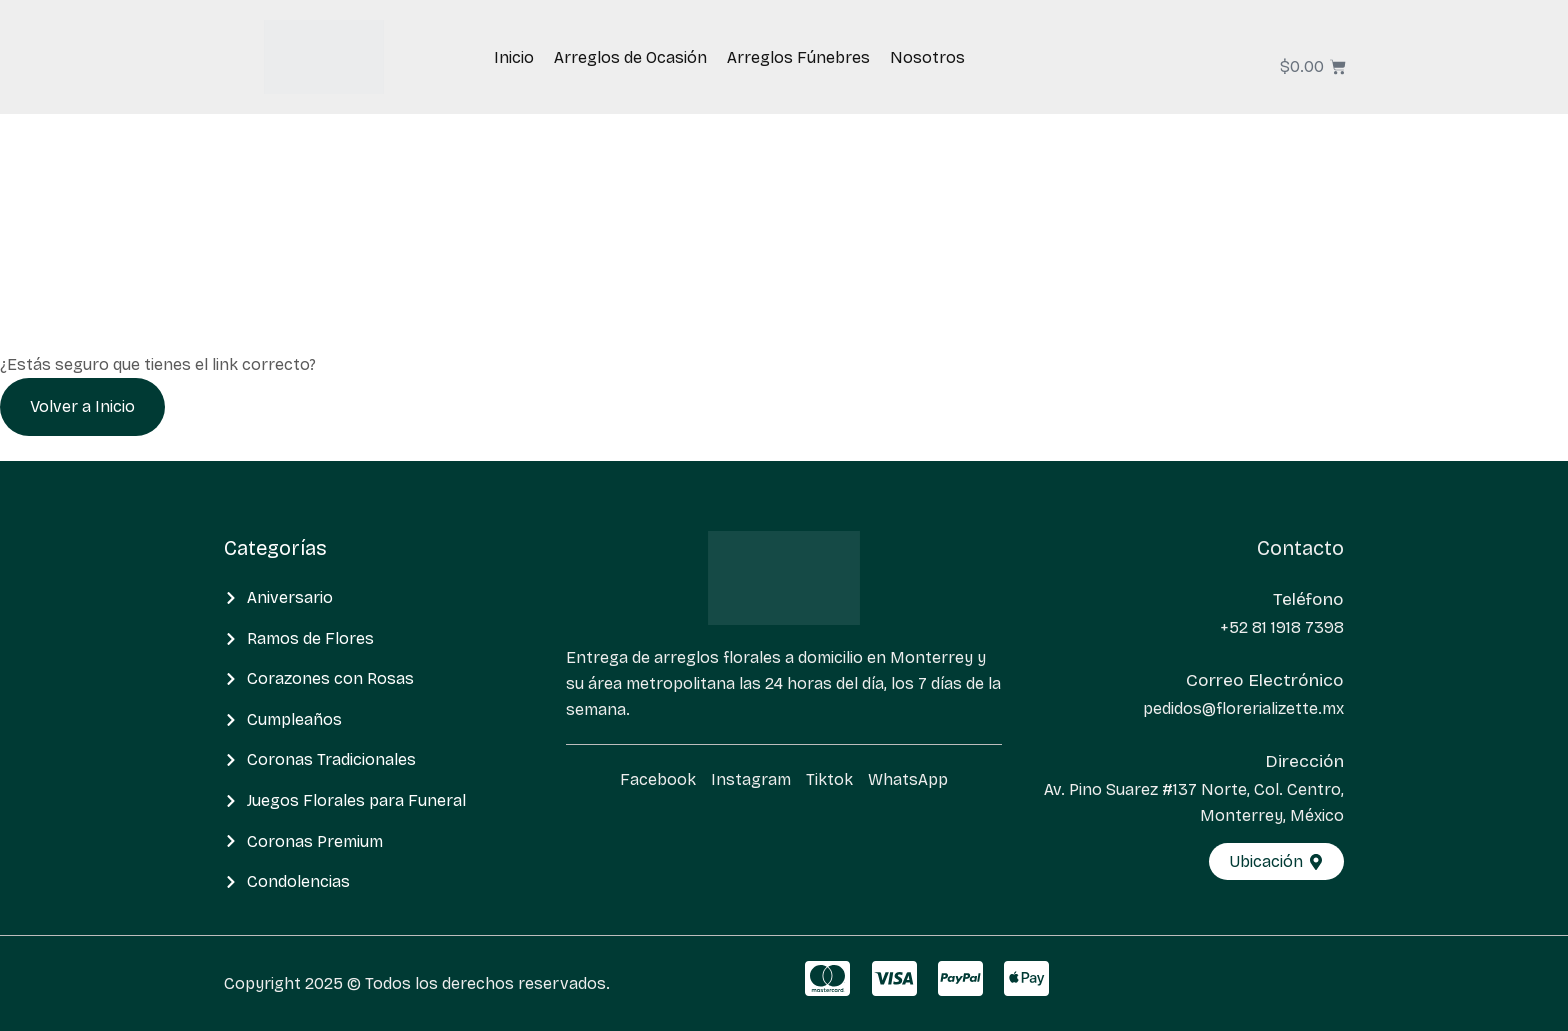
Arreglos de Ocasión (630, 57)
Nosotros (927, 57)
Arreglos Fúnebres (798, 57)
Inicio (514, 57)
